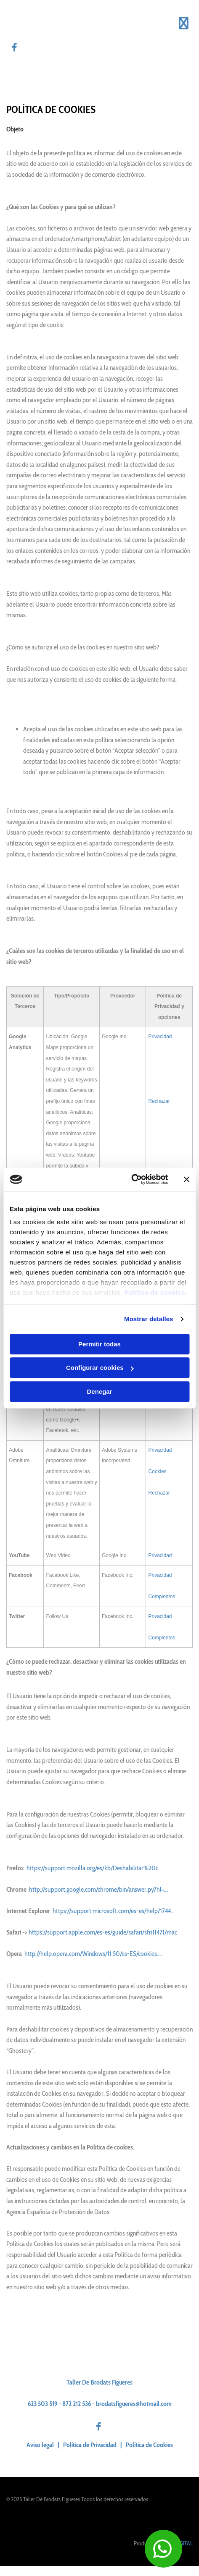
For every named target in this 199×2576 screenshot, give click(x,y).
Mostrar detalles (148, 1318)
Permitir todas (99, 1344)
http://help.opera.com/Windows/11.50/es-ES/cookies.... (93, 1954)
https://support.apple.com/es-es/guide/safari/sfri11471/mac (103, 1932)
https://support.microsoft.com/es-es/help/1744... (114, 1911)
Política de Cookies (149, 2445)
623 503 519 (42, 2404)
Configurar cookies (100, 1367)
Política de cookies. (156, 1292)
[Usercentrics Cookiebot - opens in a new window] (131, 1179)
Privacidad (160, 1036)
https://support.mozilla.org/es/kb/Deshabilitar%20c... (94, 1868)
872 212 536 (76, 2404)
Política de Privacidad (90, 2445)
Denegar (99, 1391)
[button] (163, 2549)
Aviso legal (40, 2445)
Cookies (157, 1471)
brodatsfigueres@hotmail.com (134, 2404)
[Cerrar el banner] (186, 1179)
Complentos (161, 1597)
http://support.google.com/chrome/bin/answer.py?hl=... (98, 1889)
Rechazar (159, 1101)
